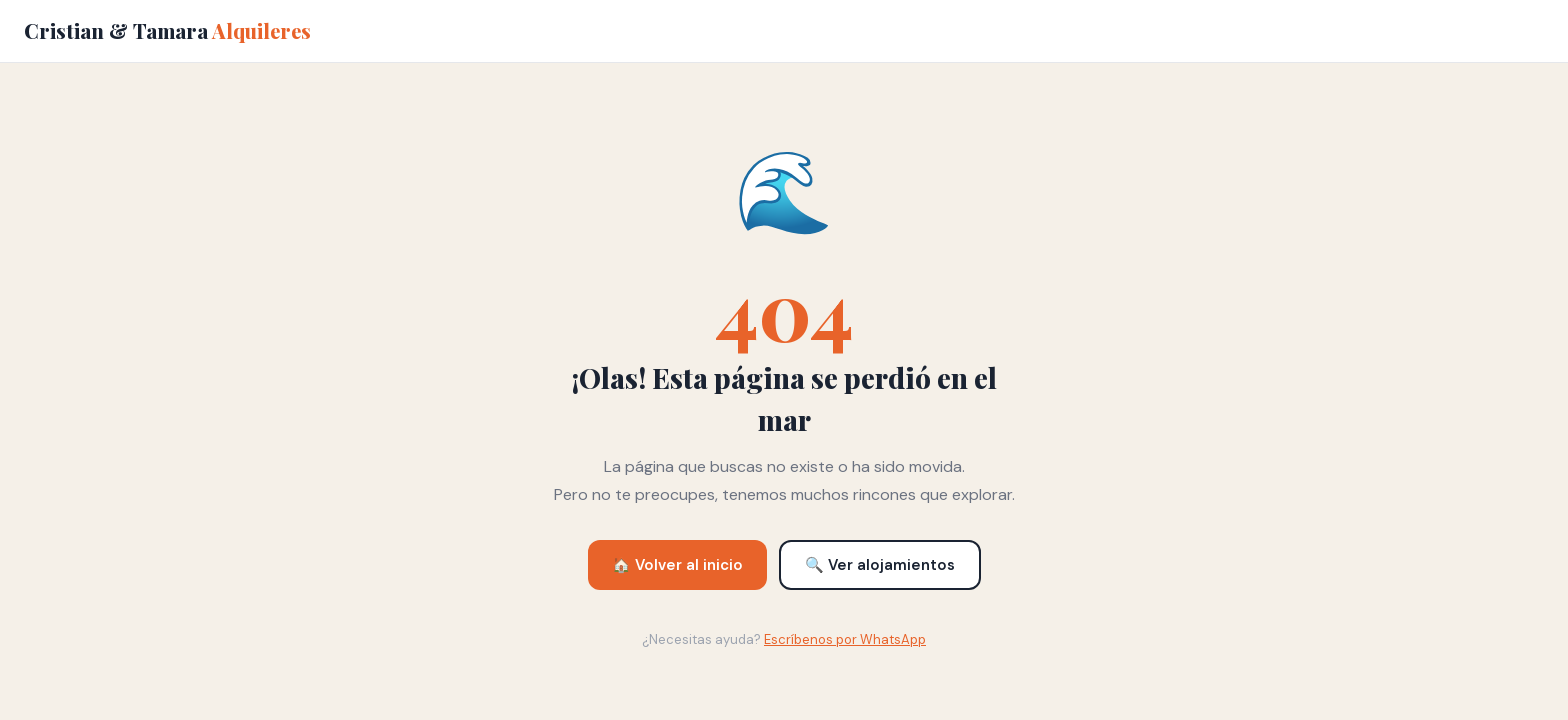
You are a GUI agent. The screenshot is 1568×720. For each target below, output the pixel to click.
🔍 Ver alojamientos (880, 565)
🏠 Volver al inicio (677, 565)
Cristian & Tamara (167, 30)
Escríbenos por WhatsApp (845, 639)
